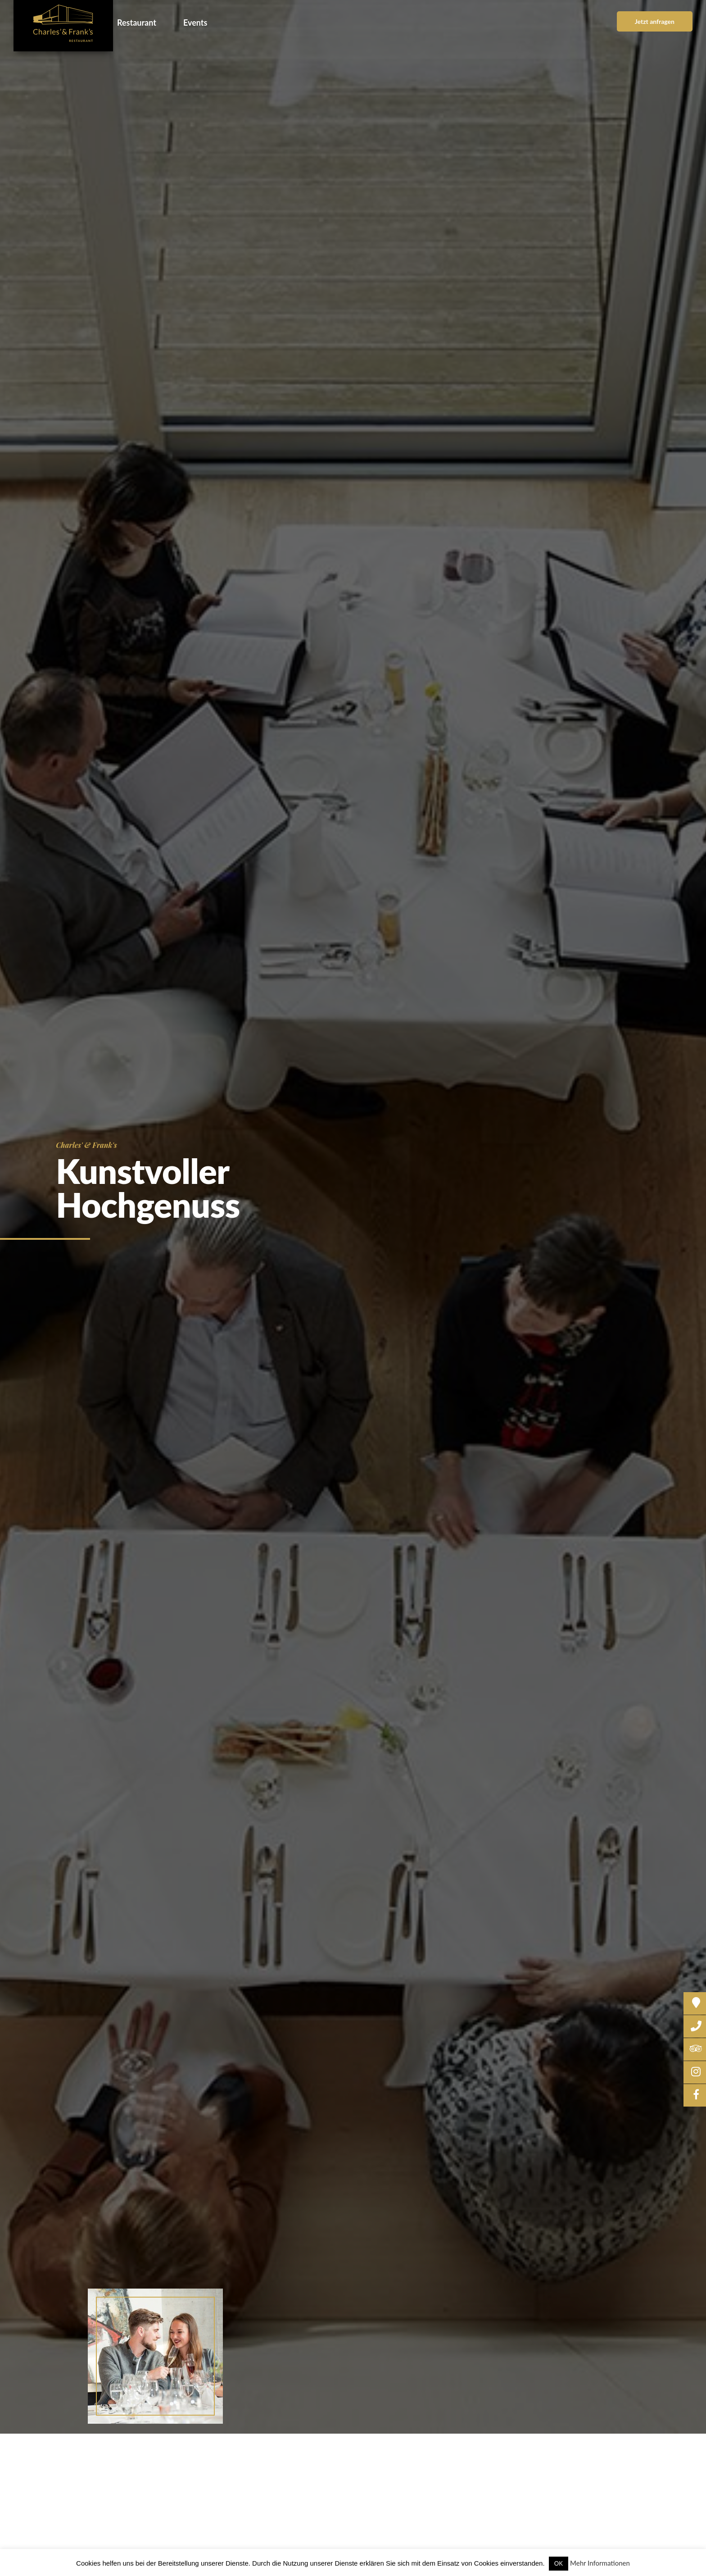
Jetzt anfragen (654, 21)
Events (195, 22)
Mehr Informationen (600, 2563)
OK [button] (558, 2563)
